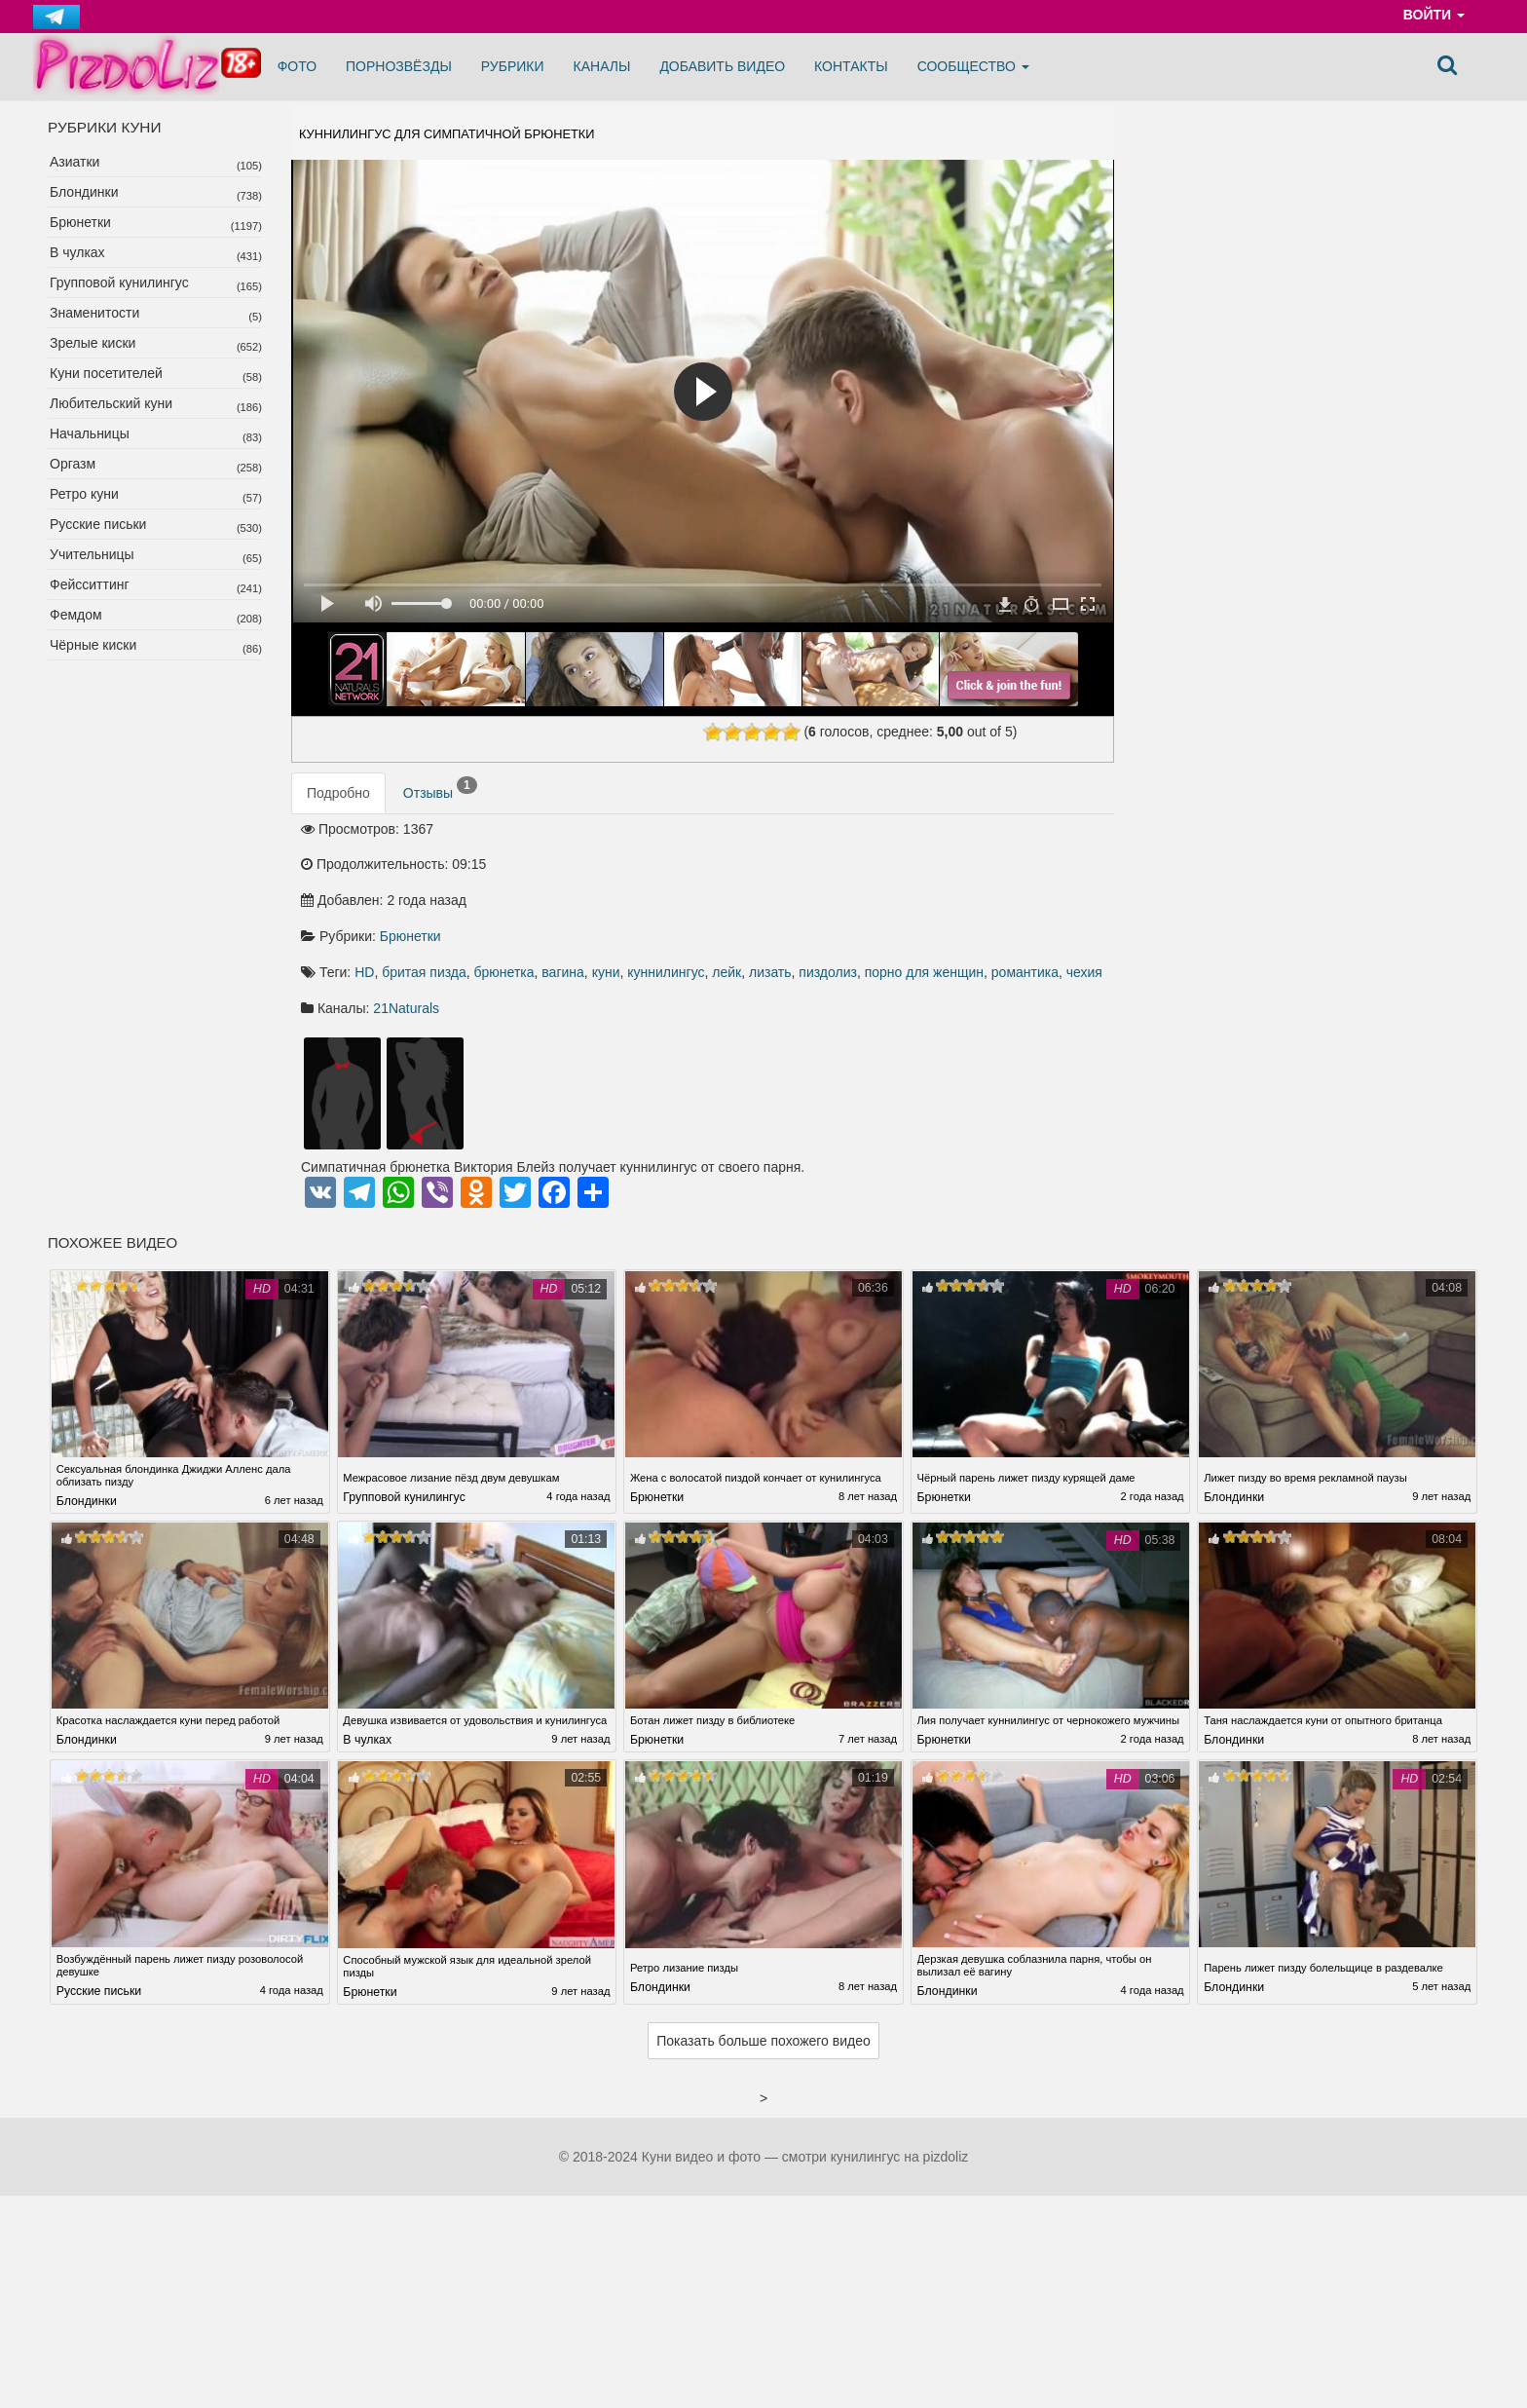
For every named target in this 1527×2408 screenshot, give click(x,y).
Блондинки (84, 192)
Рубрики (512, 66)
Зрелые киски (92, 343)
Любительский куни (111, 403)
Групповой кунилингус (119, 282)
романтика (898, 897)
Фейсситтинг (90, 584)
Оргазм (72, 463)
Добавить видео (722, 66)
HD (685, 876)
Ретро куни (84, 494)
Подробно (338, 804)
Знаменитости (94, 312)
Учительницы (92, 554)
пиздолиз (701, 897)
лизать (643, 897)
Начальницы (90, 433)
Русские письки (98, 524)
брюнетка (826, 876)
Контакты (851, 66)
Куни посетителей (106, 373)
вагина (884, 876)
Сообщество (973, 66)
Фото (297, 66)
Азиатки (74, 161)
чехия (958, 897)
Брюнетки (80, 222)
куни (927, 876)
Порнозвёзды (399, 66)
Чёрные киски (93, 645)
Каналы (602, 66)
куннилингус (987, 876)
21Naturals (727, 933)
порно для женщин (797, 897)
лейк (1047, 876)
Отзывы (440, 800)
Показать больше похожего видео (763, 1982)
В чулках (77, 252)
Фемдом (76, 614)
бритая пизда (745, 876)
